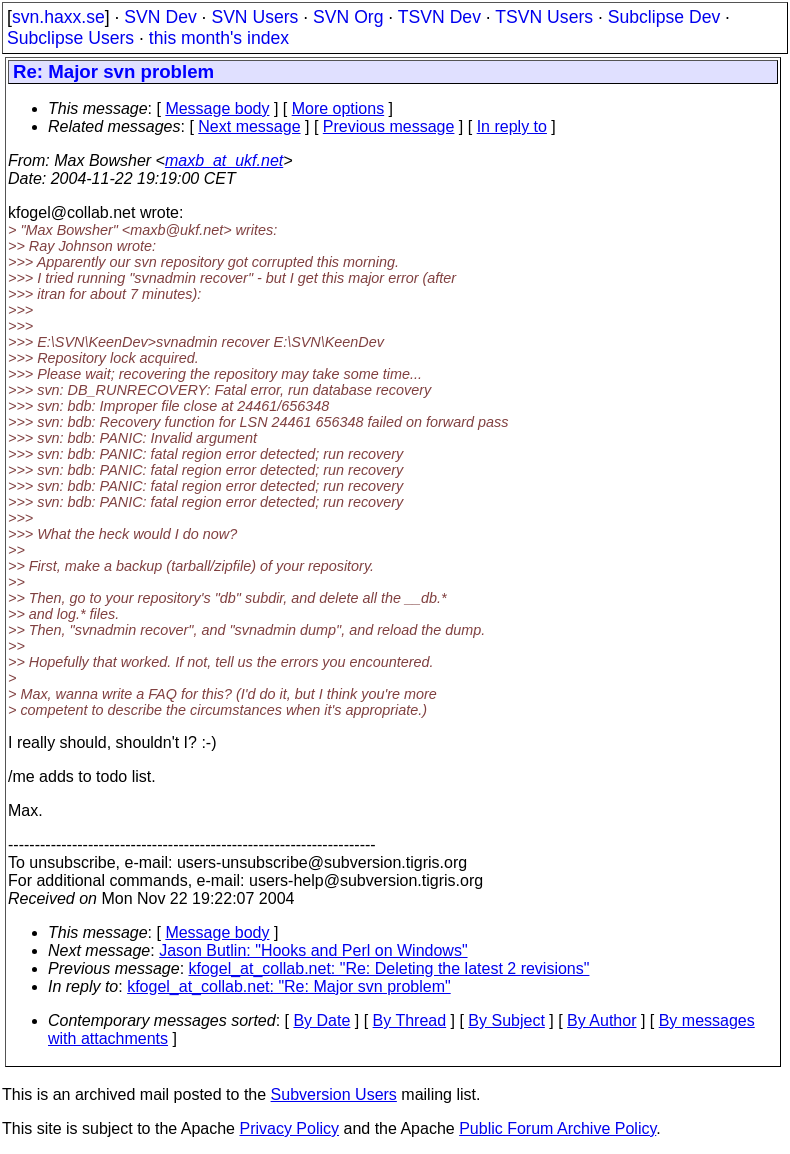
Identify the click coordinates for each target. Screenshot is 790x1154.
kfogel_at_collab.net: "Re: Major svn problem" (289, 986)
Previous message (389, 126)
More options (338, 108)
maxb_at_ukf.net (224, 160)
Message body (217, 108)
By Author (601, 1020)
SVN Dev (160, 17)
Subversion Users (334, 1094)
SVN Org (348, 17)
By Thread (410, 1020)
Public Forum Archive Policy (557, 1128)
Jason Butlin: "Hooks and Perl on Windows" (313, 950)
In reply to (512, 126)
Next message (249, 126)
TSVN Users (544, 17)
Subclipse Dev (664, 17)
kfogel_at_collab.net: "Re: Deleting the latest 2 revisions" (389, 968)
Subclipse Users (70, 38)
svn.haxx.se (58, 17)
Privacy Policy (289, 1128)
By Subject (506, 1020)
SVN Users (254, 17)
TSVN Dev (439, 17)
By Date (321, 1020)
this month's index (219, 38)
